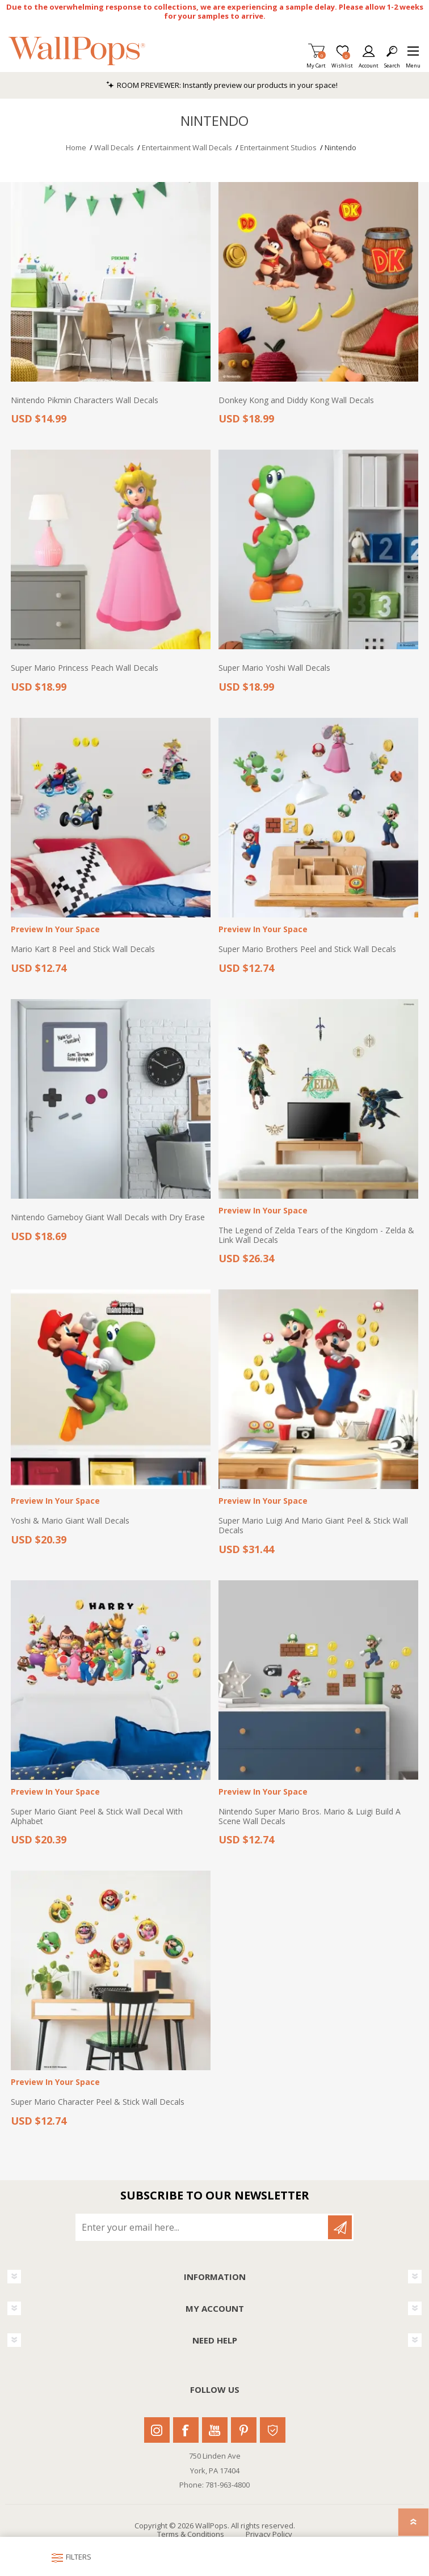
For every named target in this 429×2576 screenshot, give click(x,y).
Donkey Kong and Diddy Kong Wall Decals (296, 400)
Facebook (186, 2430)
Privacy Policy (269, 2534)
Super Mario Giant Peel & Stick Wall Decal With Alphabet (97, 1816)
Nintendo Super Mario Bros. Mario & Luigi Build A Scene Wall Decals (309, 1816)
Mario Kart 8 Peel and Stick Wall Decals (83, 949)
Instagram (157, 2430)
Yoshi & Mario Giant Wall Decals (70, 1521)
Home (76, 147)
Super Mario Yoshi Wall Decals (274, 668)
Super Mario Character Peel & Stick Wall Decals (97, 2102)
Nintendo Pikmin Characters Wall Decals (84, 400)
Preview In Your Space (55, 929)
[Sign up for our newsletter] (202, 2227)
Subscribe (340, 2227)
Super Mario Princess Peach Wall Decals (84, 668)
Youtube (215, 2430)
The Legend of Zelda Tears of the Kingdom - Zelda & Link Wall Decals (316, 1235)
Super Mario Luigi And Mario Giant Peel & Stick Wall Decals (313, 1526)
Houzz (272, 2430)
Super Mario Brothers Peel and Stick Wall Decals (307, 949)
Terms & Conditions (190, 2534)
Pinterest (243, 2430)
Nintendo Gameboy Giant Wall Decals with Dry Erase (108, 1218)
